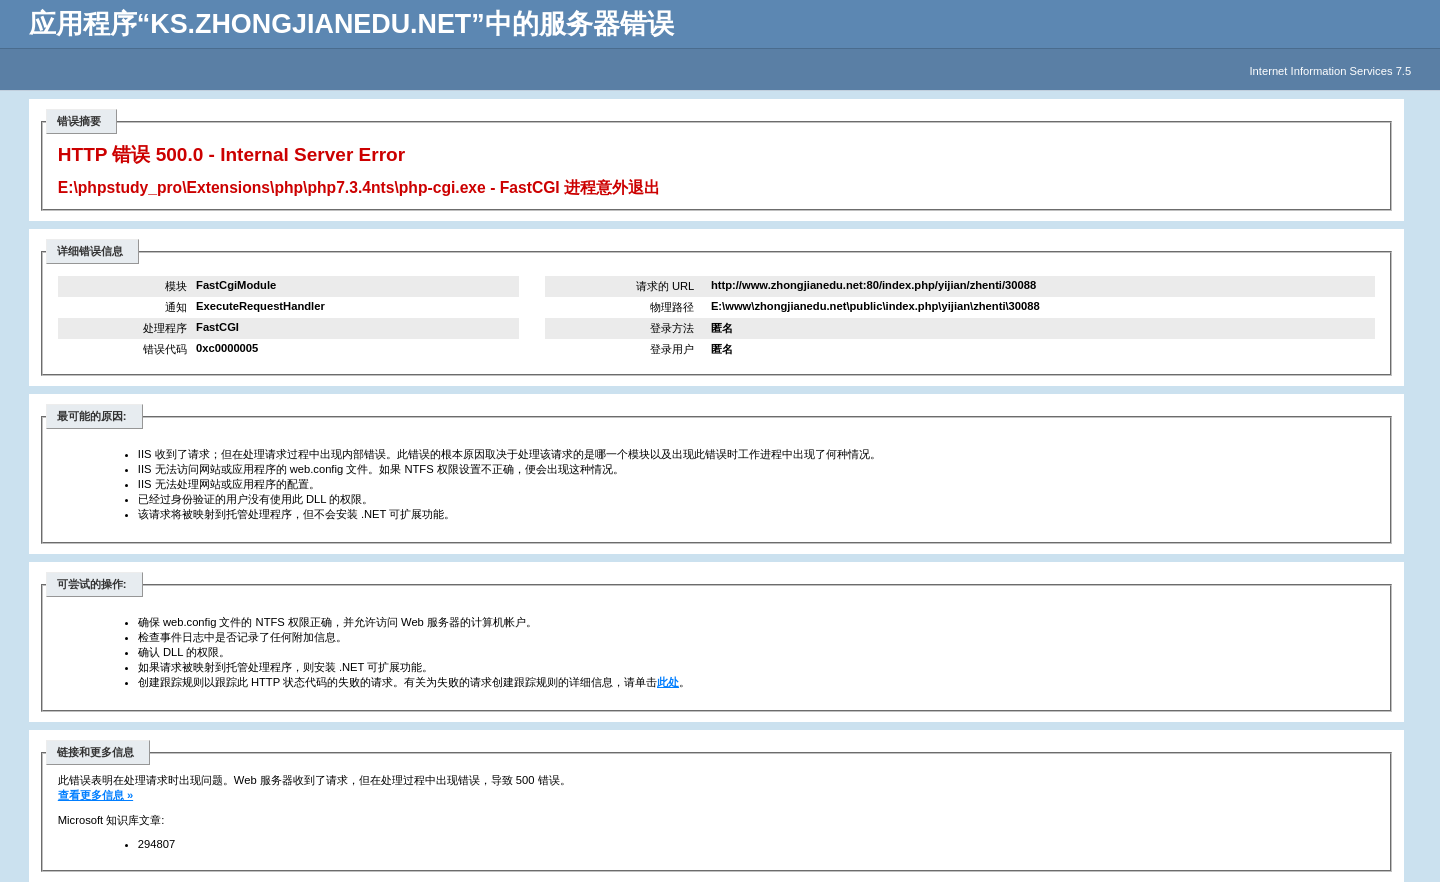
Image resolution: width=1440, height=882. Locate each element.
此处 (668, 682)
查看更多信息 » (95, 795)
